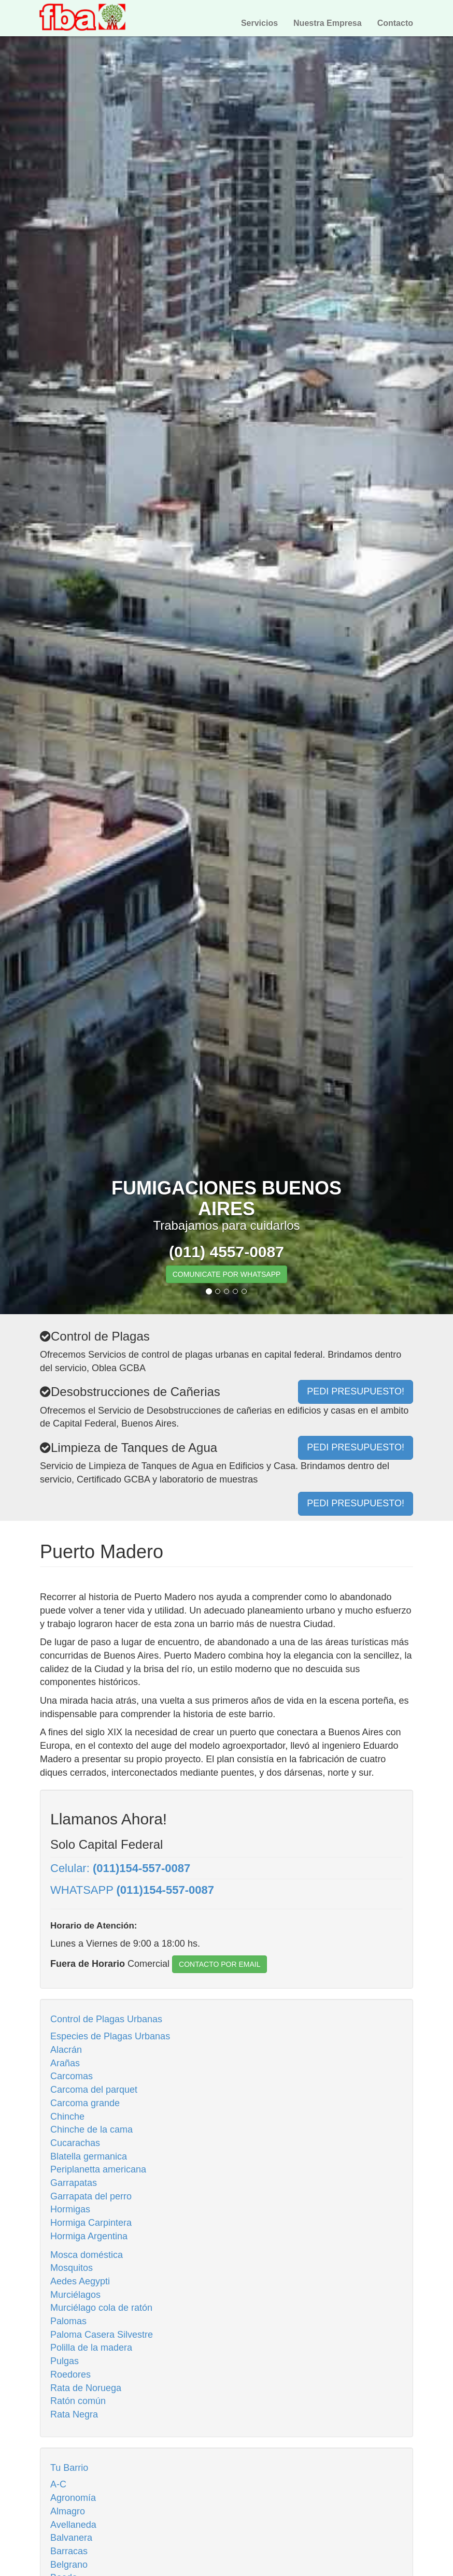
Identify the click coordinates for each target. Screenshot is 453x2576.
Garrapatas (73, 2183)
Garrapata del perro (91, 2196)
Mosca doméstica (86, 2255)
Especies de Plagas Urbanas (110, 2036)
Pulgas (64, 2361)
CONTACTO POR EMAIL (219, 1964)
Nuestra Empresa (327, 23)
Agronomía (73, 2498)
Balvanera (71, 2537)
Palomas (68, 2321)
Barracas (69, 2551)
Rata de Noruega (85, 2388)
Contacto (395, 23)
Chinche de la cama (91, 2129)
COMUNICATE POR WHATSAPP (227, 1274)
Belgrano (69, 2564)
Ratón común (78, 2401)
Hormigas (70, 2209)
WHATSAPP (132, 1889)
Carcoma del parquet (93, 2089)
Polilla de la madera (91, 2347)
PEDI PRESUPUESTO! (355, 1503)
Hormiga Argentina (89, 2236)
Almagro (67, 2511)
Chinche (67, 2116)
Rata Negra (74, 2414)
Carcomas (71, 2076)
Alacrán (66, 2050)
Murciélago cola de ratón (101, 2307)
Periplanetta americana (98, 2169)
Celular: (120, 1868)
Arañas (65, 2063)
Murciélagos (75, 2295)
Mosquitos (71, 2268)
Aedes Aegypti (80, 2281)
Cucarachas (75, 2143)
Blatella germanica (88, 2156)
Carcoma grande (85, 2103)
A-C (58, 2484)
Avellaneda (73, 2525)
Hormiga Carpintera (91, 2223)
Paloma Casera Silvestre (101, 2334)
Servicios (259, 23)
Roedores (70, 2374)
